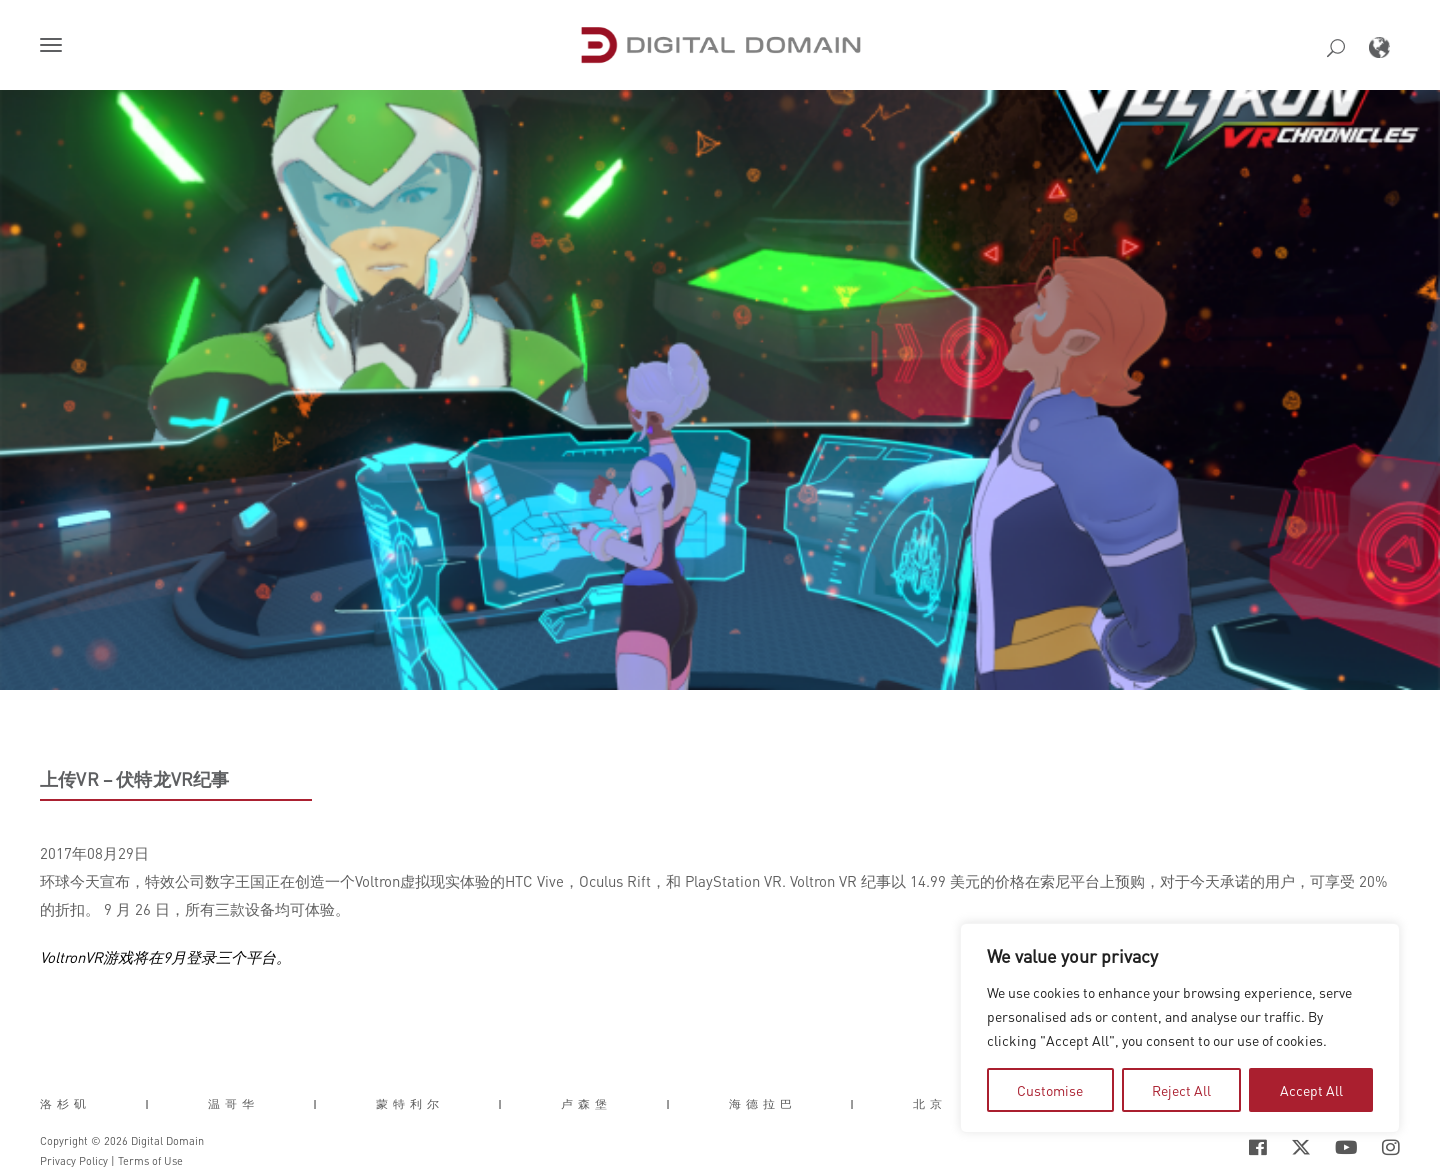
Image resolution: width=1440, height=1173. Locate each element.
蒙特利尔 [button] (410, 1104)
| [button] (149, 1104)
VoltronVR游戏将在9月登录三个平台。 (165, 957)
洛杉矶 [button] (65, 1104)
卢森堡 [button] (586, 1104)
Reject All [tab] (1181, 1090)
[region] (1180, 1028)
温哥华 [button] (233, 1104)
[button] (55, 47)
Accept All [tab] (1311, 1090)
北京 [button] (930, 1104)
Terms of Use (150, 1161)
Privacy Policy (74, 1161)
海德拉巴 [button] (763, 1104)
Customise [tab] (1050, 1090)
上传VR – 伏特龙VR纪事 (135, 779)
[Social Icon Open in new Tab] (1258, 1148)
